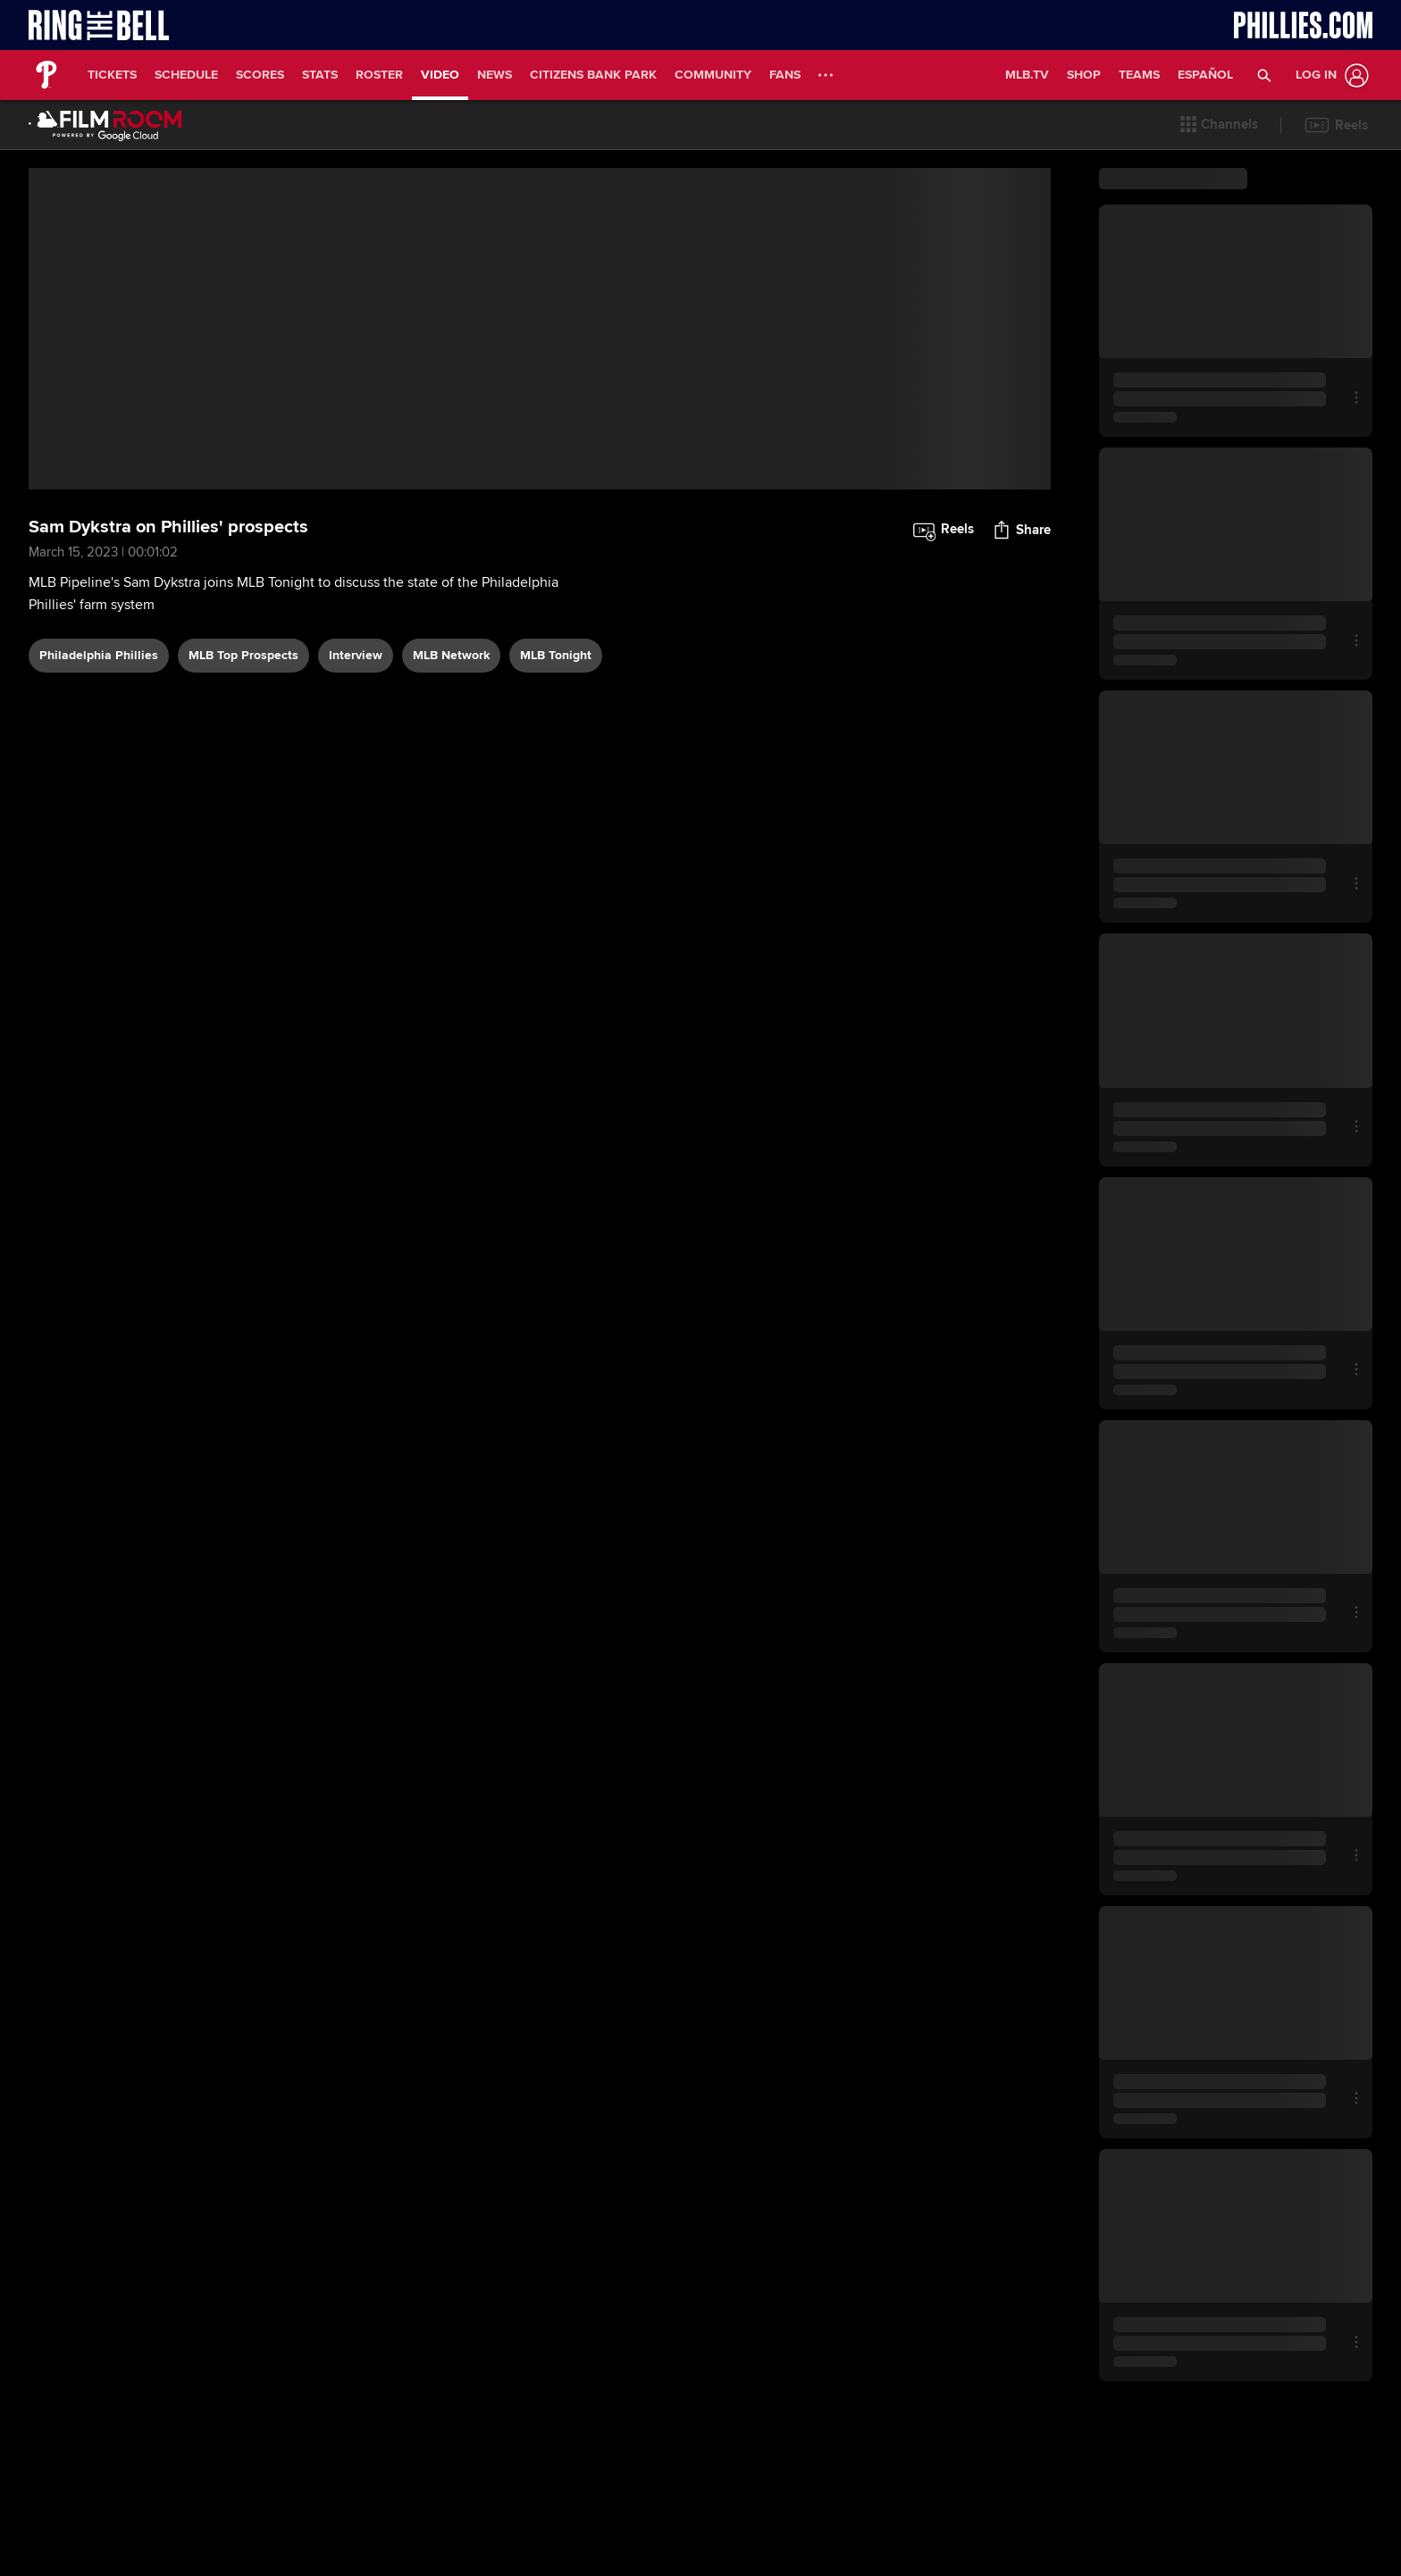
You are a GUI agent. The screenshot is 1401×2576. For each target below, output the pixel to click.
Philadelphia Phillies (98, 908)
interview (355, 908)
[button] (1264, 75)
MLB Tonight (555, 908)
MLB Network (451, 908)
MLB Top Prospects (243, 908)
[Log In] (1328, 75)
